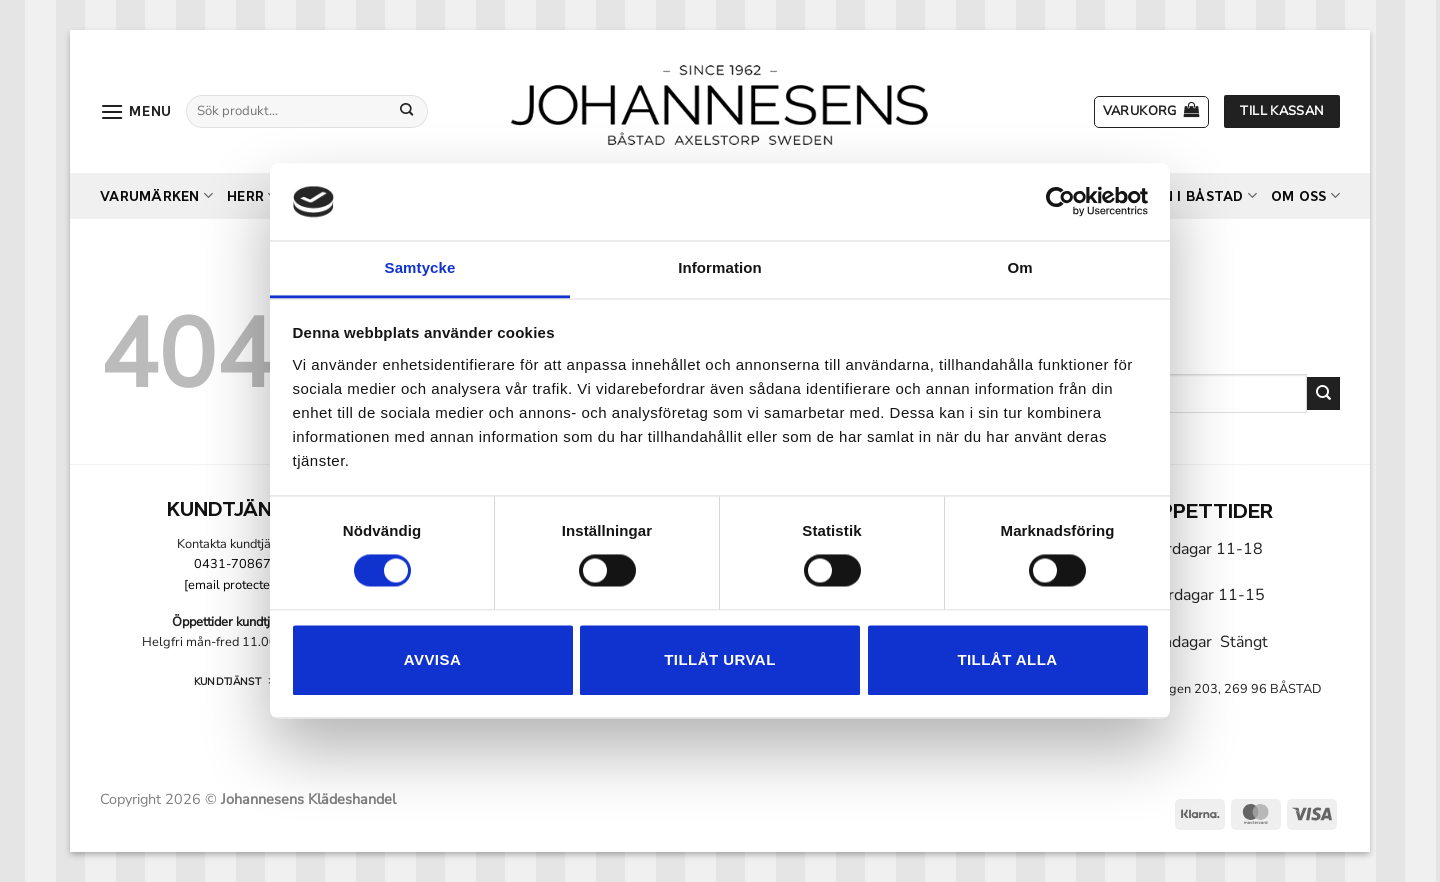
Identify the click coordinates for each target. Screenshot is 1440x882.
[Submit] (407, 111)
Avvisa (432, 659)
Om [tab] (1019, 267)
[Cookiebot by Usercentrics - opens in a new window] (1060, 202)
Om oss (1305, 195)
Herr (252, 195)
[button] (136, 111)
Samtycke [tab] (420, 267)
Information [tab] (720, 267)
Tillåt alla (1007, 659)
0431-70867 (232, 564)
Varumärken (156, 195)
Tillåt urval (720, 659)
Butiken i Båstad (1184, 195)
